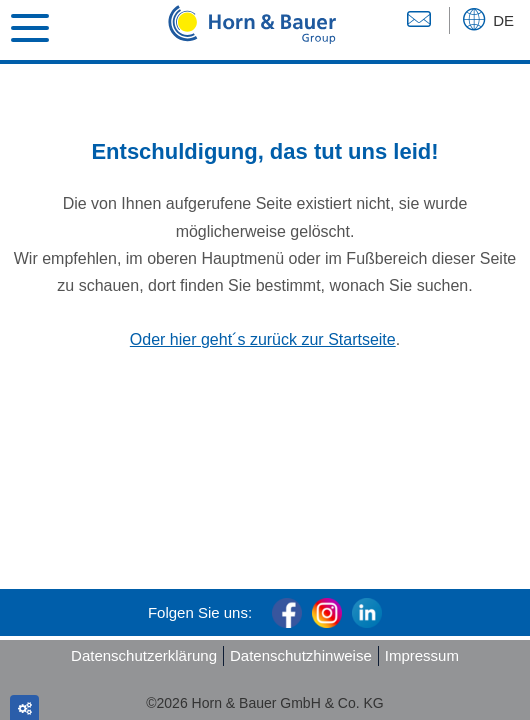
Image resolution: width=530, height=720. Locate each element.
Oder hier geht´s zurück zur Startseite (263, 339)
